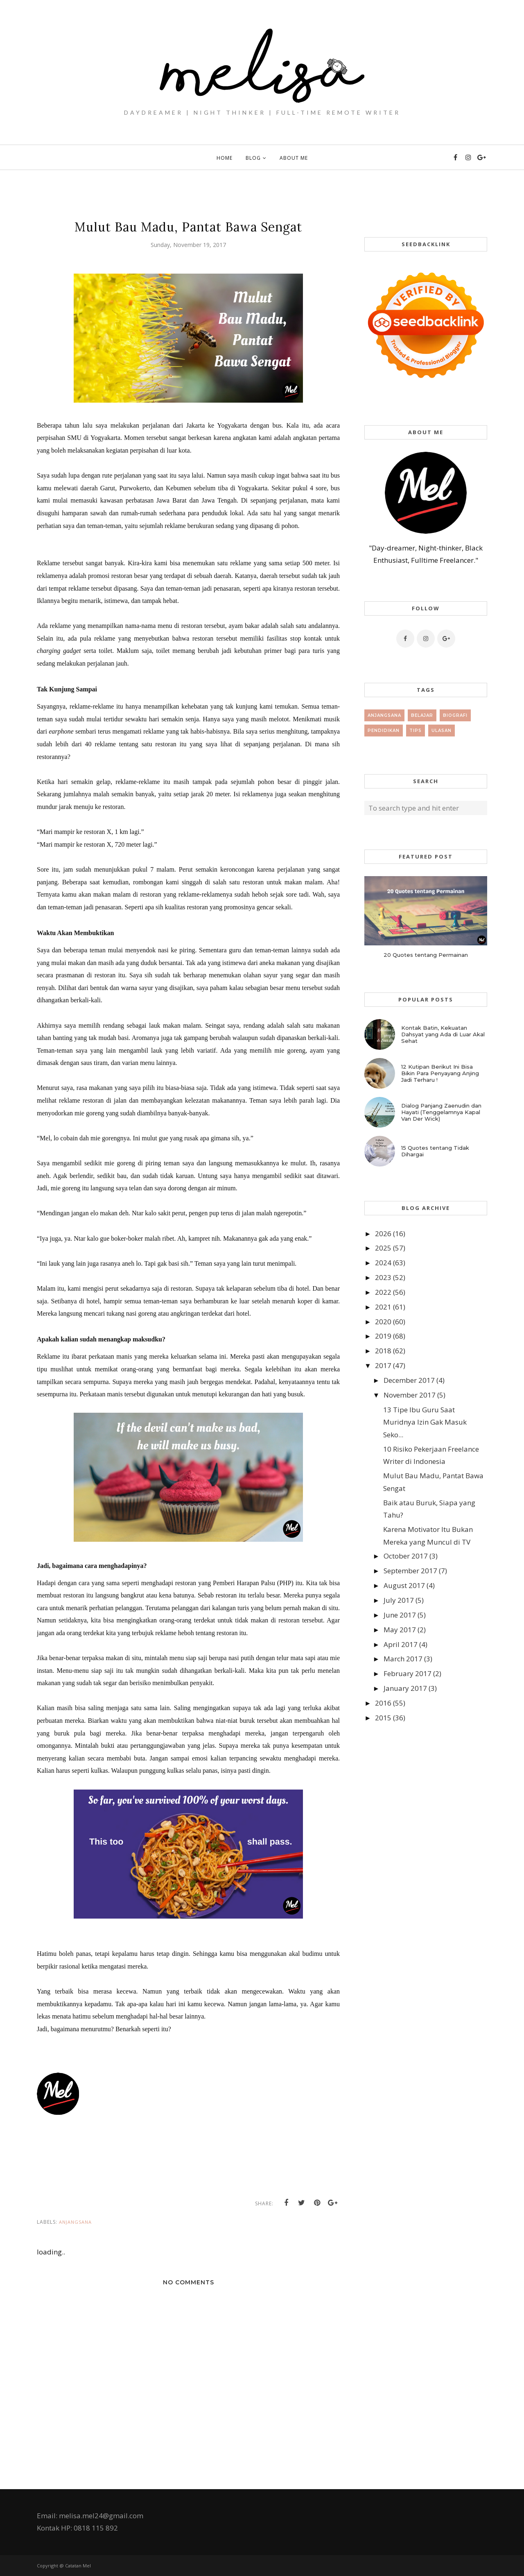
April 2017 (401, 1644)
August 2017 (404, 1585)
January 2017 (405, 1688)
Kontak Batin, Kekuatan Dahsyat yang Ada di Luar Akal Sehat (443, 1034)
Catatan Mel (78, 2565)
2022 (383, 1292)
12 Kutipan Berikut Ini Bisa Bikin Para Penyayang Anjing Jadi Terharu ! (440, 1073)
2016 (383, 1703)
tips (415, 730)
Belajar (422, 715)
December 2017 (409, 1380)
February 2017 (407, 1673)
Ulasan (441, 730)
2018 (383, 1350)
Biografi (455, 715)
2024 (383, 1262)
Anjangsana (75, 2222)
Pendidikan (384, 730)
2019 (383, 1336)
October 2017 (406, 1556)
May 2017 (400, 1629)
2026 (383, 1233)
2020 (383, 1321)
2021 (383, 1307)
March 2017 (403, 1658)
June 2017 (400, 1615)
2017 (383, 1365)
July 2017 (399, 1600)
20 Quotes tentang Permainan (426, 955)
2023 (383, 1277)
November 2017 (410, 1395)
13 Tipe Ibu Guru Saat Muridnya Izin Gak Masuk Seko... (425, 1422)
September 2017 (410, 1570)
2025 (383, 1248)
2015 (383, 1717)
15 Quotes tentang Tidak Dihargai (435, 1151)
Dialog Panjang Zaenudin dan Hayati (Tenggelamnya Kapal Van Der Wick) (441, 1112)
